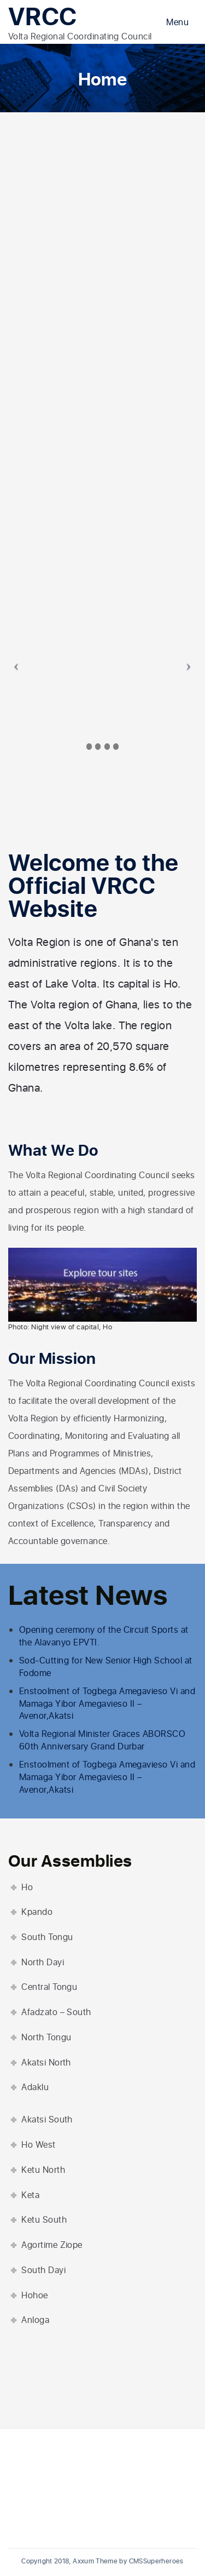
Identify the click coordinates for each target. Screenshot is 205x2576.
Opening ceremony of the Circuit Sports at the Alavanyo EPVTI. (104, 1636)
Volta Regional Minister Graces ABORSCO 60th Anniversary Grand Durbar (102, 1740)
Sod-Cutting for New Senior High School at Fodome (105, 1667)
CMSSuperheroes (156, 2561)
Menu (177, 22)
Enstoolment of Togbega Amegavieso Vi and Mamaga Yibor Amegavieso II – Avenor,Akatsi (107, 1704)
